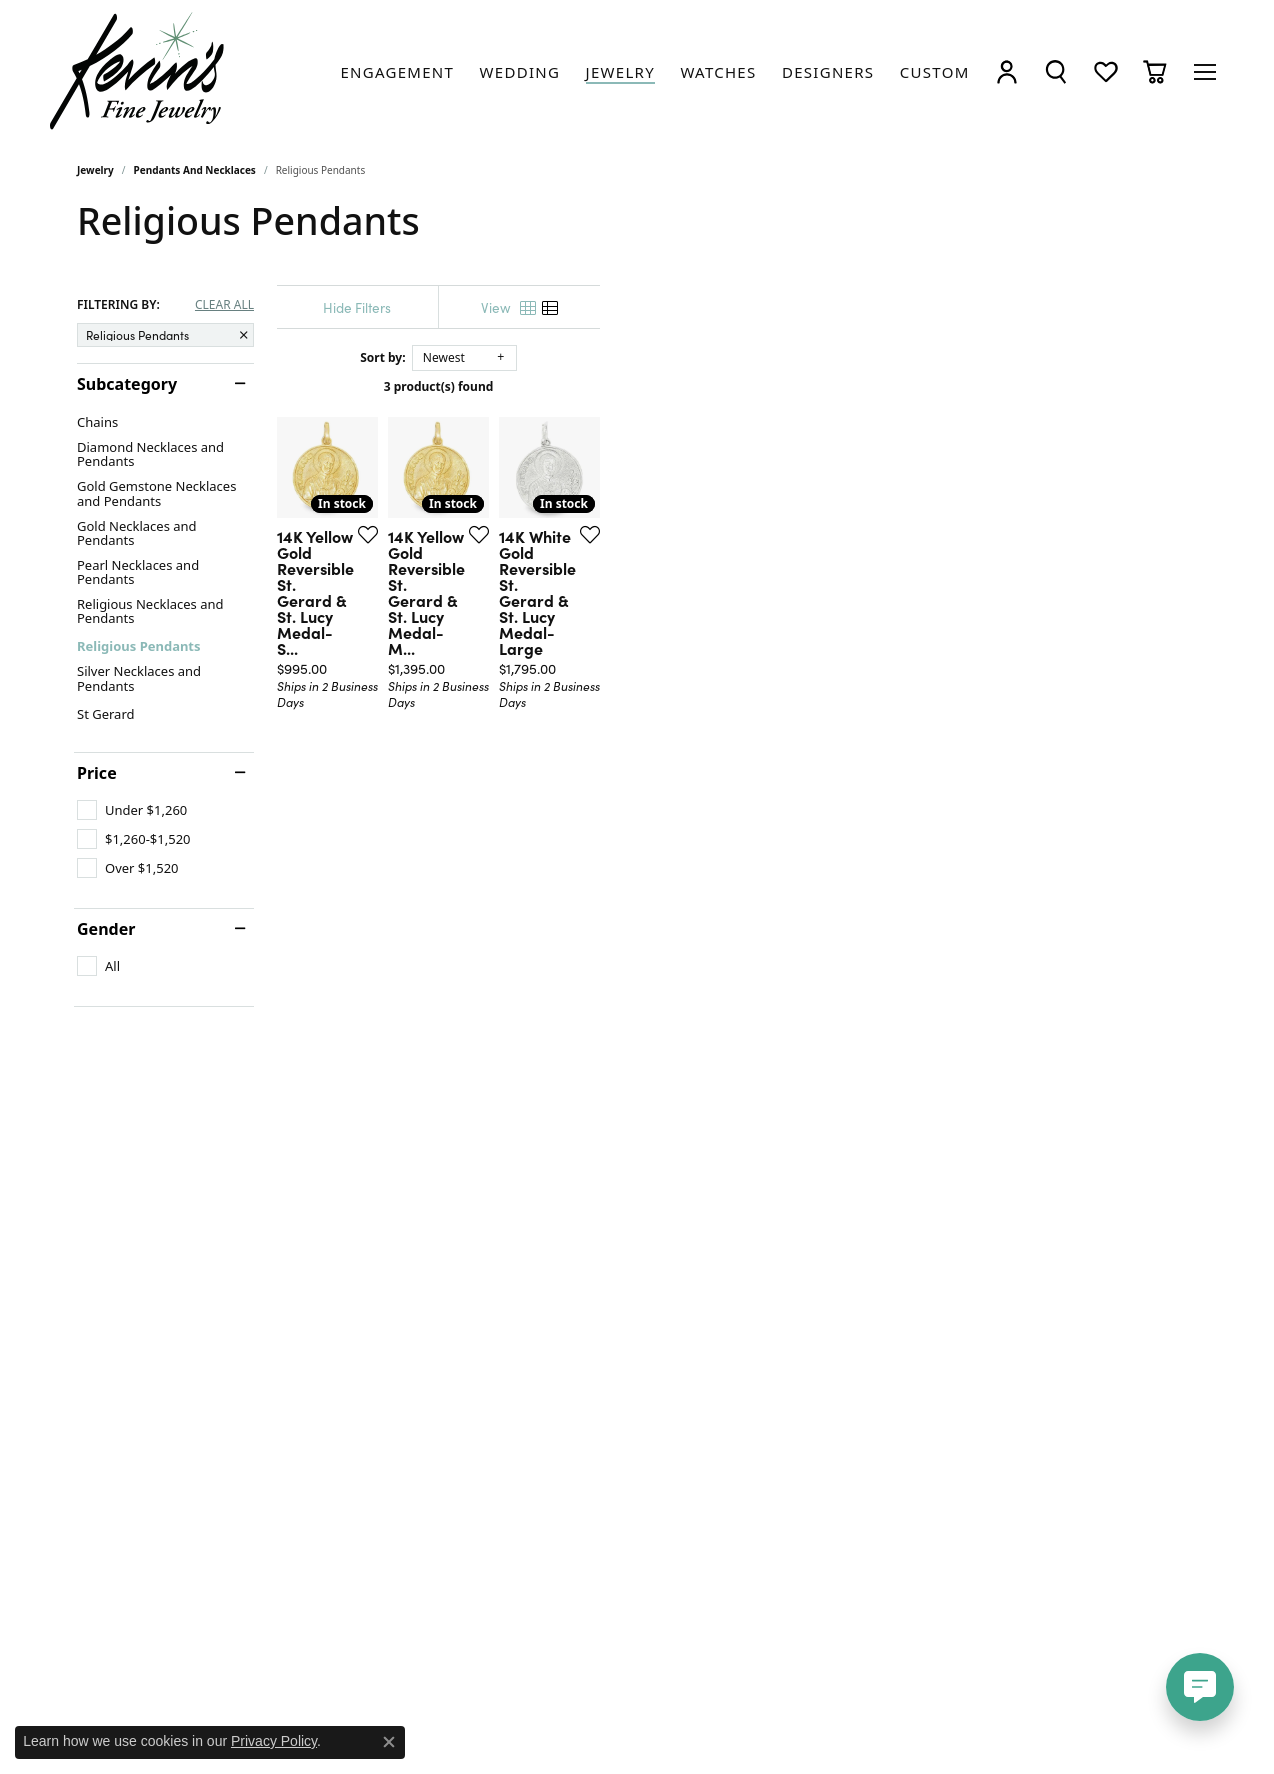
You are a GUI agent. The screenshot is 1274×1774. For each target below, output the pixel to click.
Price (97, 773)
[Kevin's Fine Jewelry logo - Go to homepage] (138, 71)
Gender (106, 929)
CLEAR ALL (224, 305)
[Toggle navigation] (1205, 72)
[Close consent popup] (389, 1742)
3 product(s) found (737, 386)
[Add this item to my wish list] (561, 733)
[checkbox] (132, 810)
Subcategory (127, 384)
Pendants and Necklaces (195, 170)
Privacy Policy (274, 1741)
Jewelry (95, 170)
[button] (1007, 71)
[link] (397, 72)
